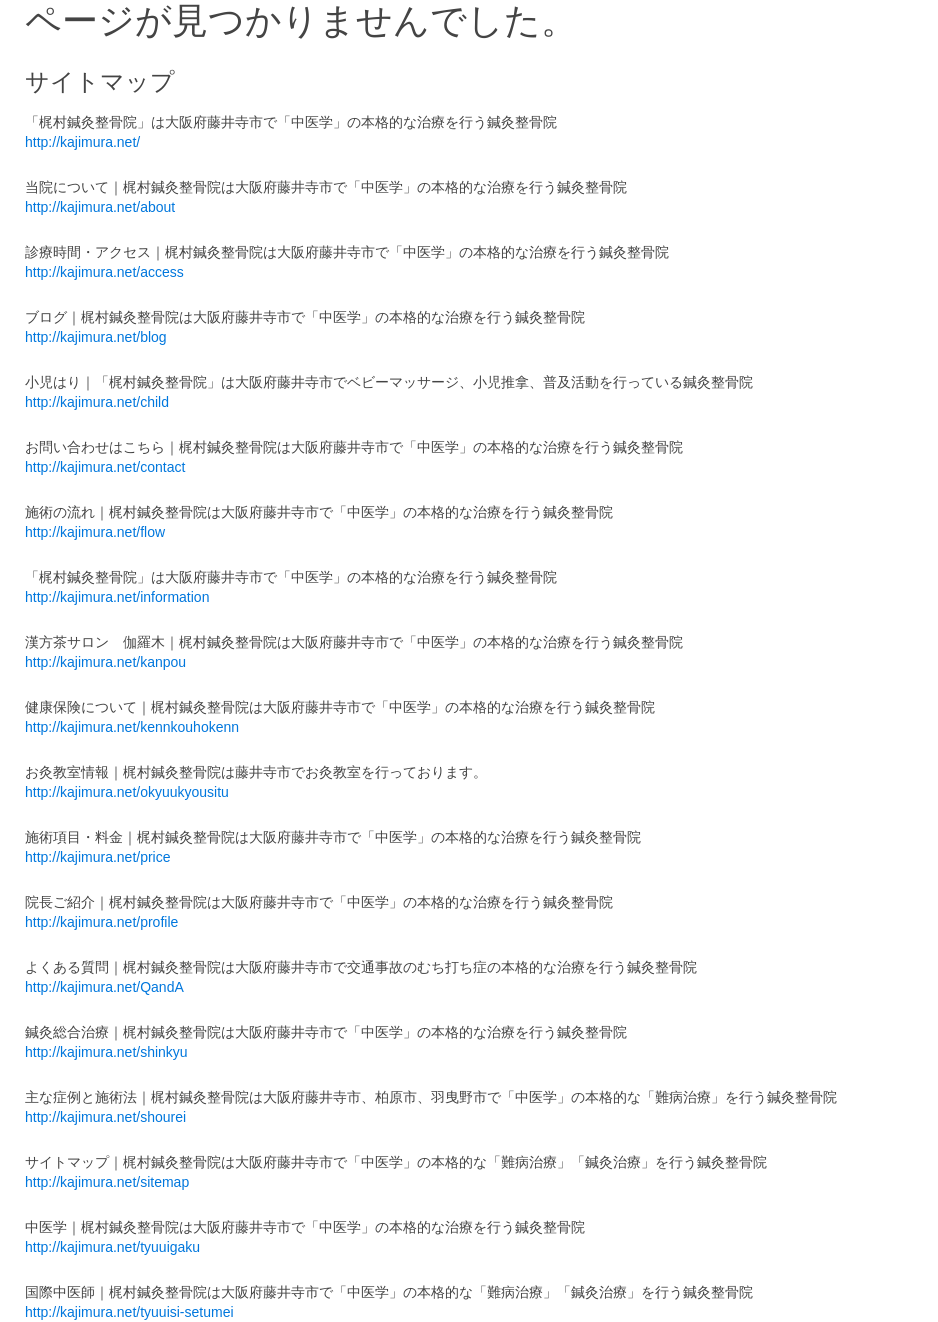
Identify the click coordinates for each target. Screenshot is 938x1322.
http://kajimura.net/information (117, 597)
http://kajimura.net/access (104, 272)
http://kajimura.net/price (98, 857)
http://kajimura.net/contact (105, 467)
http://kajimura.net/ (82, 142)
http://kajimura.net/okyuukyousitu (127, 792)
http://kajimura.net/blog (96, 337)
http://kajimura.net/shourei (105, 1117)
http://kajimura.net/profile (101, 922)
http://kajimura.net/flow (95, 532)
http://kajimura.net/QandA (104, 987)
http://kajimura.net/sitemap (107, 1182)
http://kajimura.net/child (97, 402)
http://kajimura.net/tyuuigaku (112, 1247)
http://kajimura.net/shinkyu (106, 1052)
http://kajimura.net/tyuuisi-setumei (129, 1312)
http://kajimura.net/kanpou (105, 662)
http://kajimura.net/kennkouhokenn (132, 727)
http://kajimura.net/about (100, 207)
